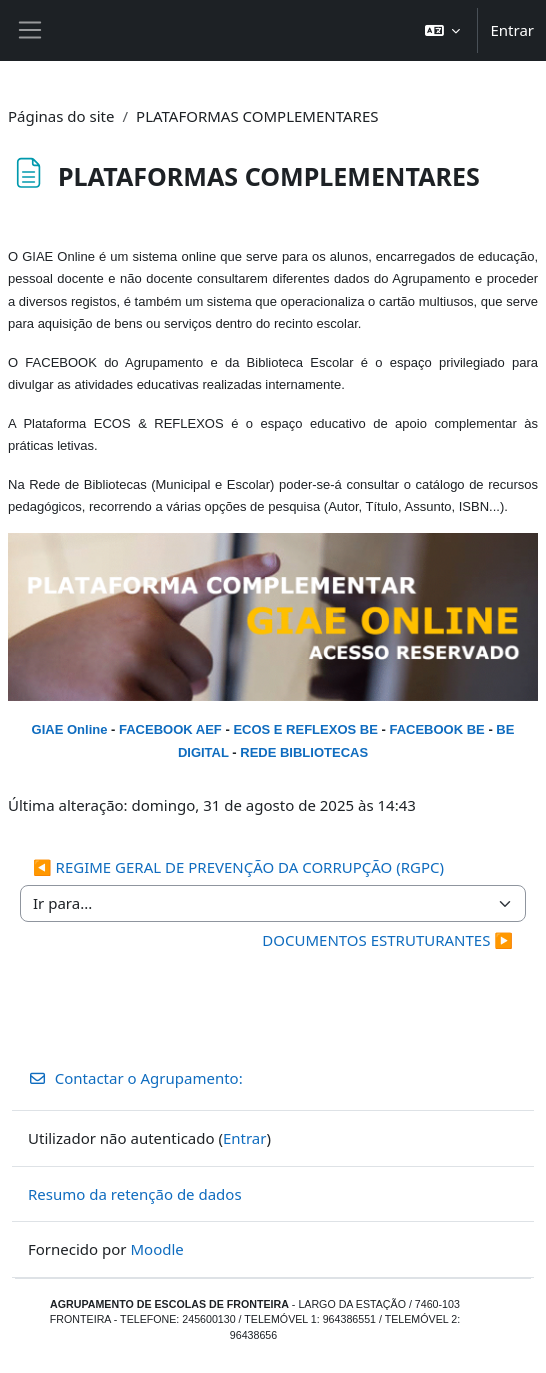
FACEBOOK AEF (170, 729)
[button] (443, 30)
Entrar (512, 30)
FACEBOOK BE (436, 729)
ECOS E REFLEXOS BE (305, 729)
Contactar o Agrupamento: (135, 1078)
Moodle (156, 1249)
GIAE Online (70, 729)
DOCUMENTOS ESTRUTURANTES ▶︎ (387, 940)
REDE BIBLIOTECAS (304, 752)
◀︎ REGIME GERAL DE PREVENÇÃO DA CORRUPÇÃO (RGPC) (238, 867)
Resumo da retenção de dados (135, 1194)
